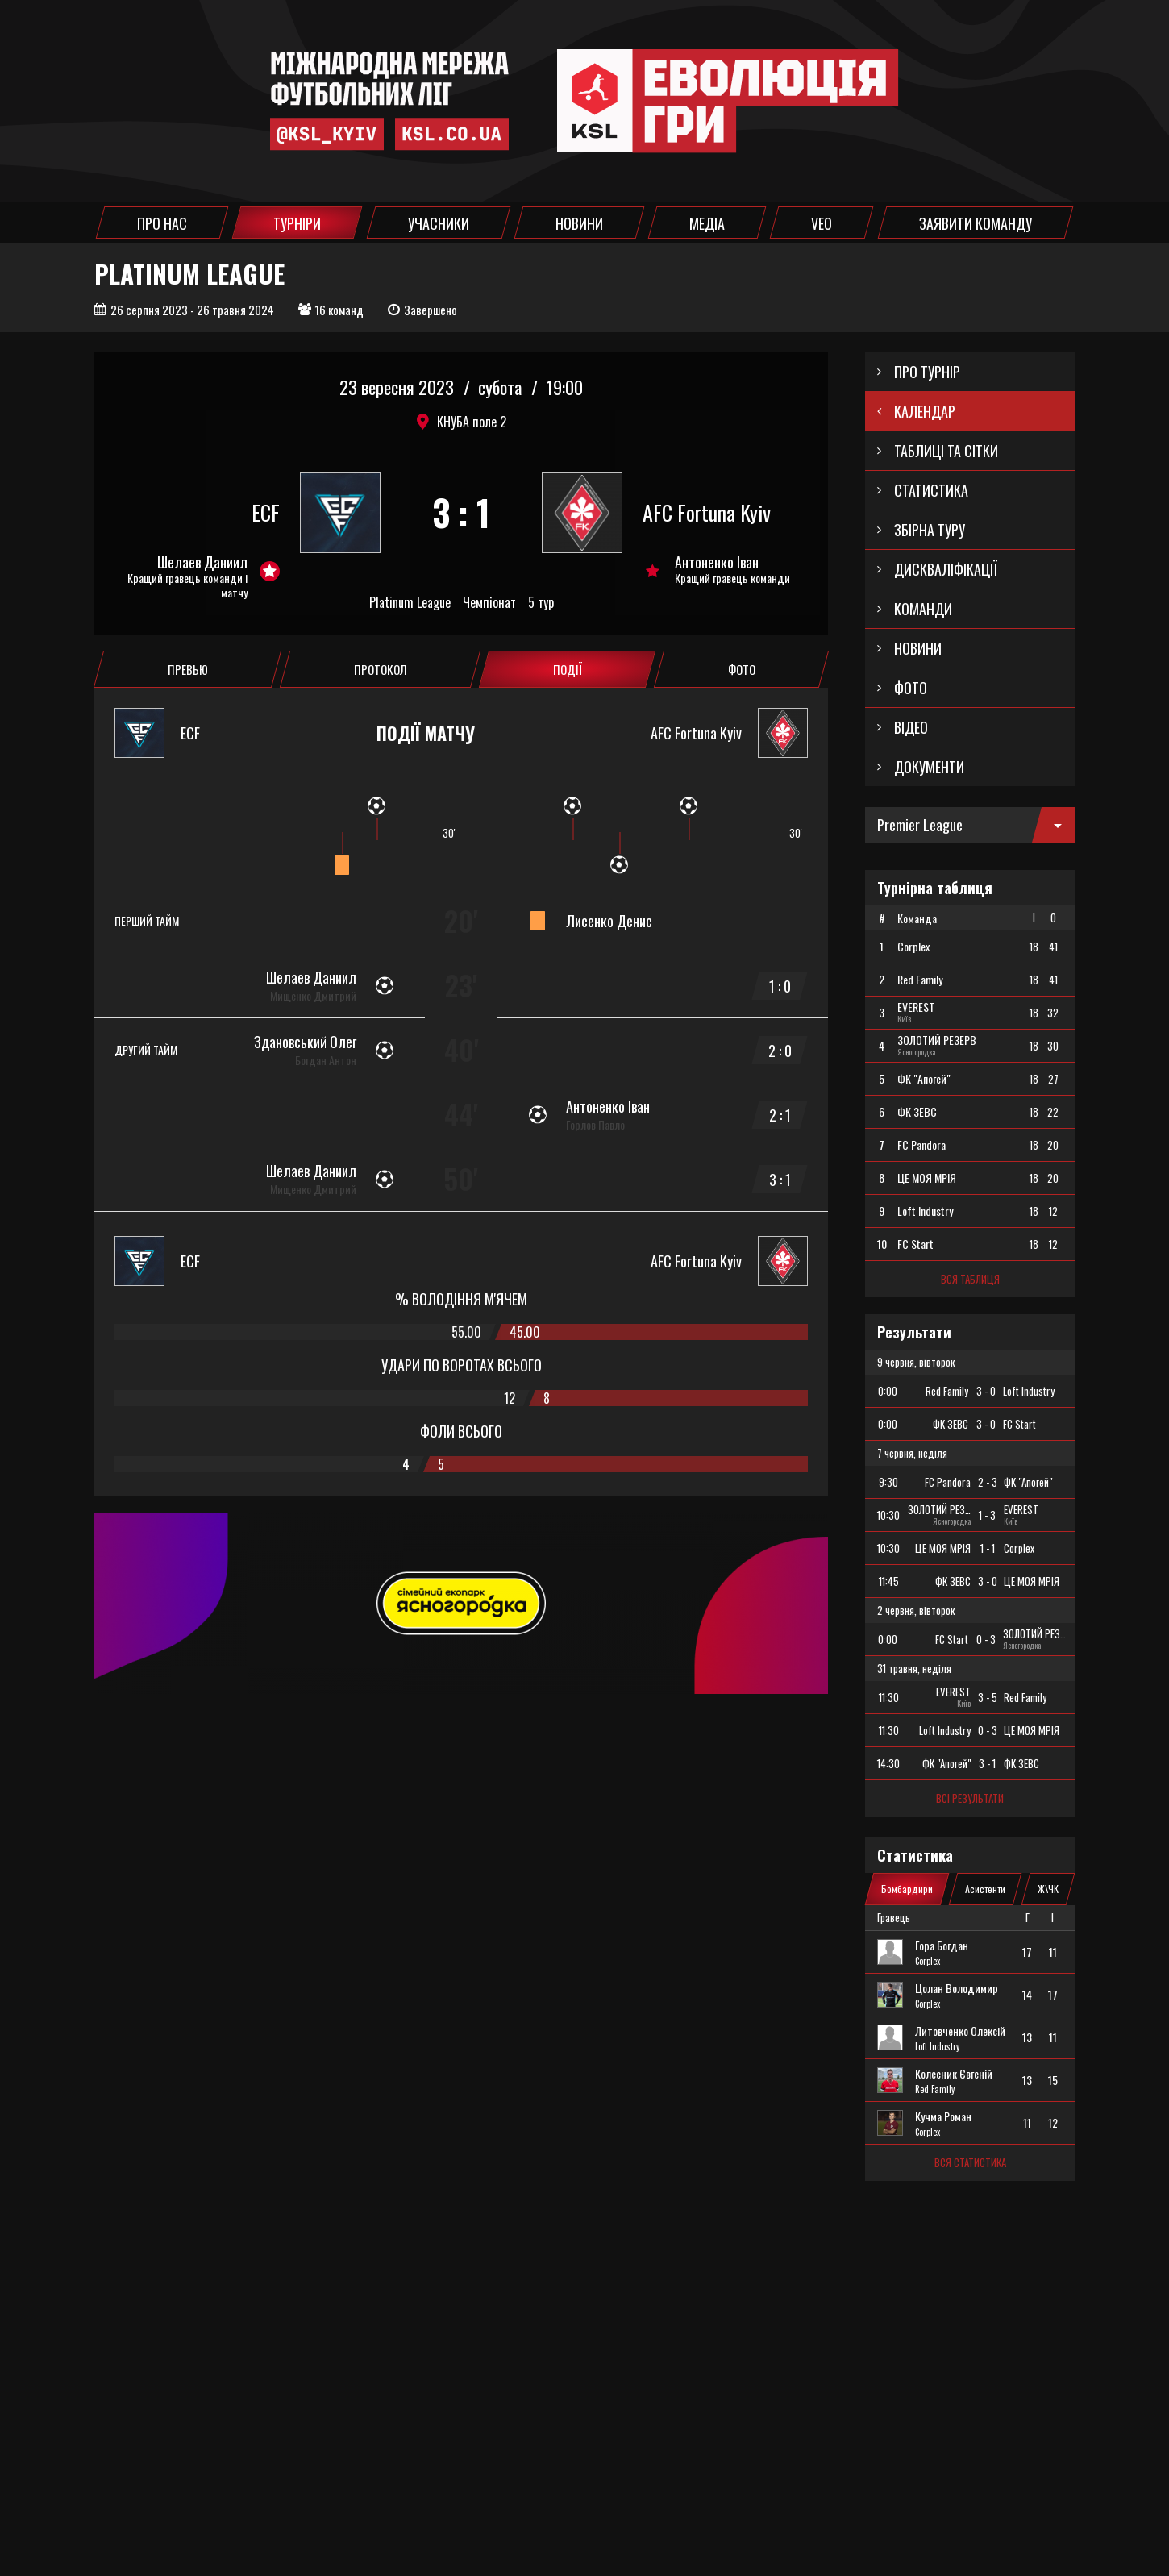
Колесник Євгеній (953, 2073)
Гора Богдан (941, 1945)
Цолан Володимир (956, 1988)
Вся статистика (970, 2162)
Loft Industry (937, 2046)
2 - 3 (987, 1482)
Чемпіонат (489, 602)
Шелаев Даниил (202, 562)
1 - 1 (987, 1548)
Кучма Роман (943, 2116)
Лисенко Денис (609, 921)
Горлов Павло (595, 1124)
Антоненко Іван (717, 562)
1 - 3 (987, 1515)
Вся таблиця (970, 1279)
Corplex (927, 1960)
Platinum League (410, 602)
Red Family (935, 2089)
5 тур (541, 602)
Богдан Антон (325, 1060)
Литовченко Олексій (960, 2031)
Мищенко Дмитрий (313, 995)
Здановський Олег (305, 1042)
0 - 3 (986, 1639)
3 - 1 (987, 1763)
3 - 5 (987, 1697)
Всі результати (970, 1798)
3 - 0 (986, 1391)
